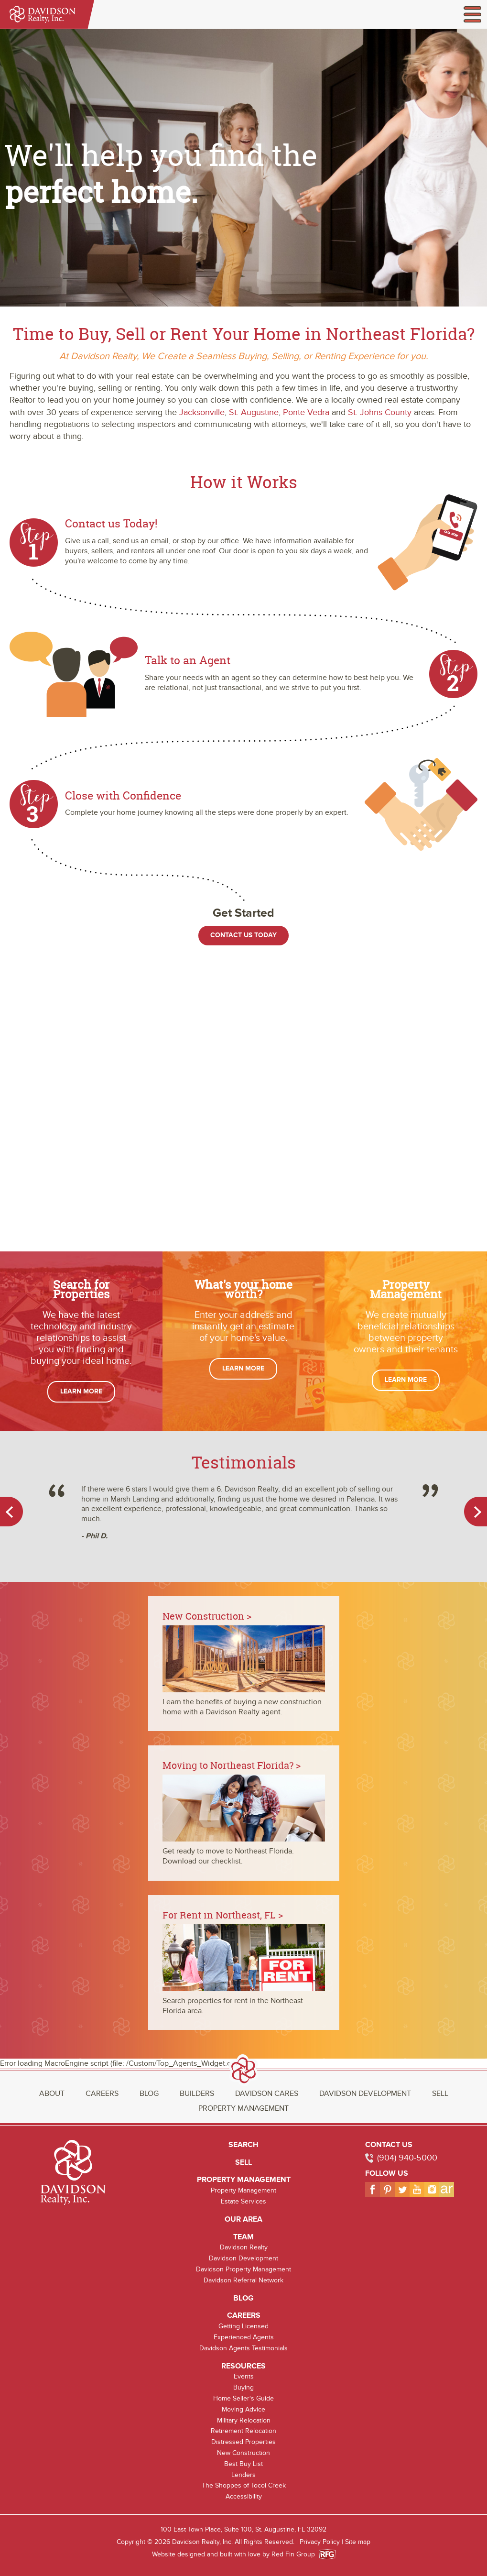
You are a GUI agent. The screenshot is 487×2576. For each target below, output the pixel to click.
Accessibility (244, 2496)
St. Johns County (379, 412)
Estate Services (243, 2201)
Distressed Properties (243, 2442)
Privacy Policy (320, 2542)
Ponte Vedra (306, 412)
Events (244, 2376)
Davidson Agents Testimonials (243, 2348)
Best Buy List (243, 2464)
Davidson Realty (244, 2247)
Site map (357, 2542)
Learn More (81, 1391)
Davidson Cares (266, 2093)
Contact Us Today (243, 935)
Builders (197, 2093)
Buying (243, 2387)
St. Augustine (254, 412)
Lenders (243, 2475)
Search (243, 2144)
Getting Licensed (243, 2326)
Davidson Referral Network (243, 2280)
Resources (243, 2366)
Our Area (243, 2219)
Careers (102, 2093)
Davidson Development (365, 2093)
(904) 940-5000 (407, 2158)
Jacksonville (202, 412)
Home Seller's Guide (243, 2398)
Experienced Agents (244, 2337)
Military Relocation (244, 2420)
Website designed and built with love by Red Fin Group (237, 2554)
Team (243, 2237)
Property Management (243, 2108)
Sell (440, 2093)
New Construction (243, 2453)
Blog (149, 2093)
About (52, 2093)
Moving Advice (243, 2409)
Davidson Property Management (243, 2269)
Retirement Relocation (243, 2431)
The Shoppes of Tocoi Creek (244, 2485)
